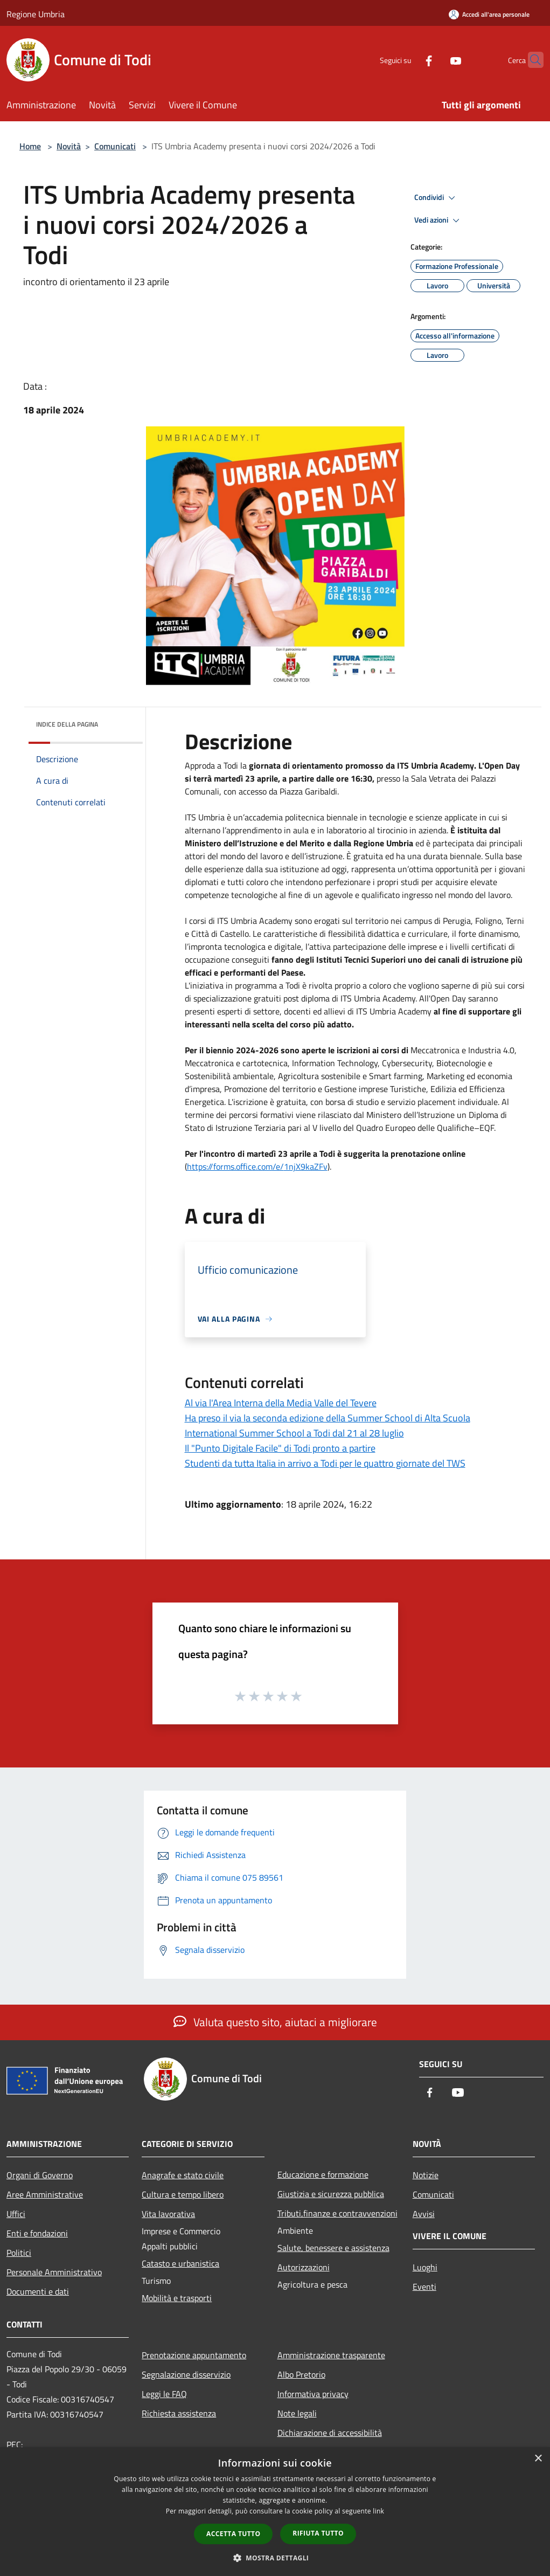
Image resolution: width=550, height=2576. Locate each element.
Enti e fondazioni (37, 2233)
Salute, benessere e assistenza (333, 2247)
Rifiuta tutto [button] (318, 2533)
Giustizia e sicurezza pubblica (330, 2193)
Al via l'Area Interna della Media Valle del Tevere (281, 1403)
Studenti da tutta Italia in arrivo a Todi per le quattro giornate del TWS (325, 1463)
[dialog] (275, 2511)
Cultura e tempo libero (183, 2194)
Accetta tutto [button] (233, 2533)
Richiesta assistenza (179, 2413)
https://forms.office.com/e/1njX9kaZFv (257, 1166)
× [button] (538, 2459)
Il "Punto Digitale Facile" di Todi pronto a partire (280, 1448)
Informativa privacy (313, 2393)
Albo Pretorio (301, 2374)
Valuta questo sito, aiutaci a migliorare (275, 2022)
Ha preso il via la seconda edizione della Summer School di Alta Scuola (327, 1418)
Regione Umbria (35, 14)
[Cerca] (531, 60)
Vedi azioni (438, 220)
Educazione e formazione (322, 2174)
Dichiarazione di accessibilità (329, 2432)
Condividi (436, 197)
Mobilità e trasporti (177, 2297)
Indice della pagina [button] (67, 724)
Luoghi (425, 2267)
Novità (69, 146)
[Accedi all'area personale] (489, 14)
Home (30, 146)
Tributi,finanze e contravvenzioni (337, 2213)
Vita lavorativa (168, 2213)
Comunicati (115, 146)
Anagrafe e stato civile (183, 2174)
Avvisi (424, 2213)
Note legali (297, 2413)
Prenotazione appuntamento (194, 2355)
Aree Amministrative (44, 2194)
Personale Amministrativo (54, 2272)
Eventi (424, 2286)
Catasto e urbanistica (180, 2263)
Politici (18, 2252)
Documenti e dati (37, 2291)
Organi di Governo (39, 2174)
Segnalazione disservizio (186, 2374)
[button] (275, 2557)
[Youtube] (434, 59)
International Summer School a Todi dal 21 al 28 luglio (294, 1433)
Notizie (425, 2174)
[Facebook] (408, 59)
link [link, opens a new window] (378, 2511)
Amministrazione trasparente (331, 2355)
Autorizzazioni (303, 2267)
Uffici (15, 2213)
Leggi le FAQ (164, 2393)
